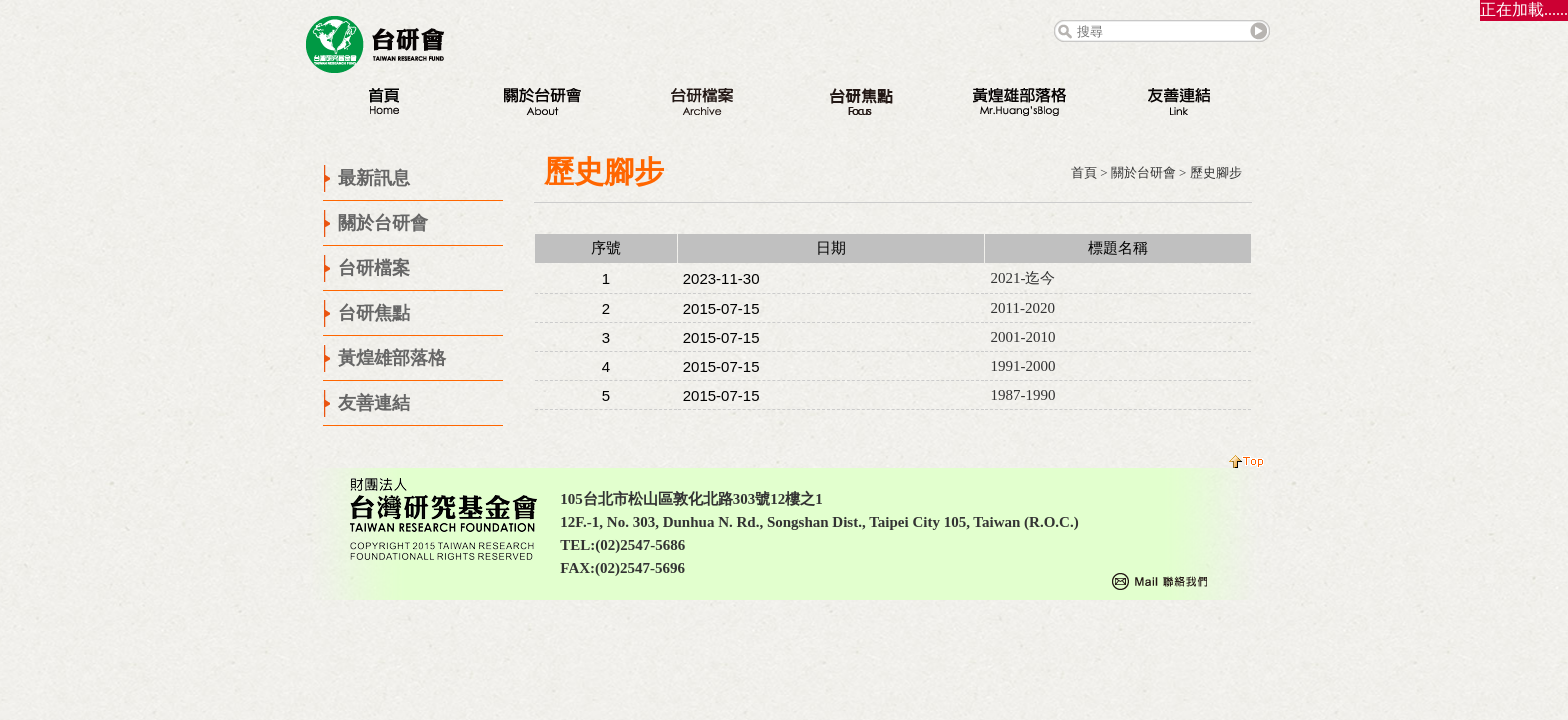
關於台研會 (1143, 172)
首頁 (1084, 172)
